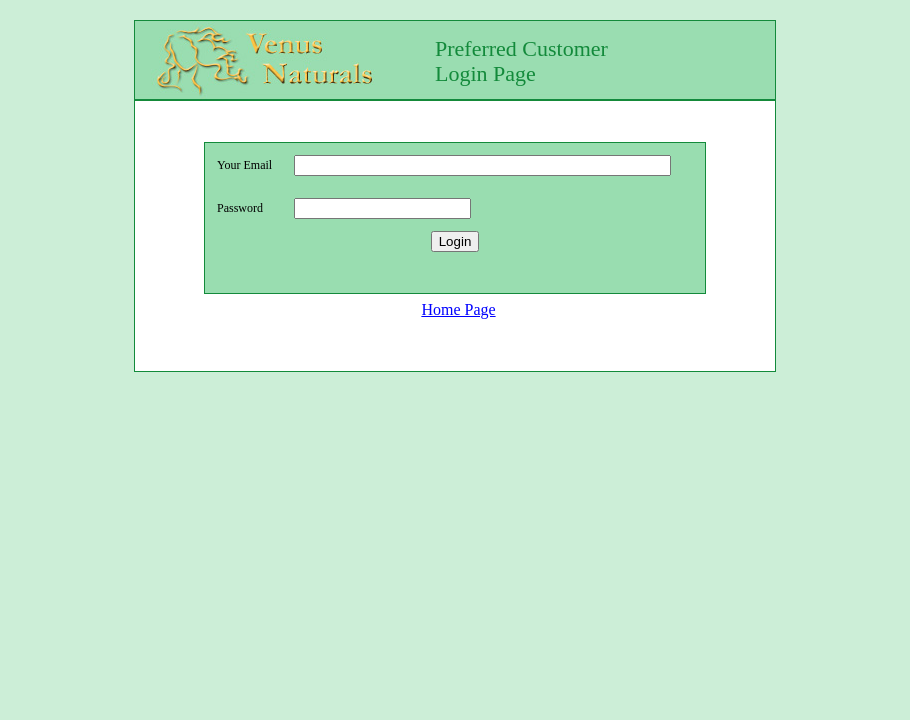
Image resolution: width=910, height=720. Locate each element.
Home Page (458, 312)
